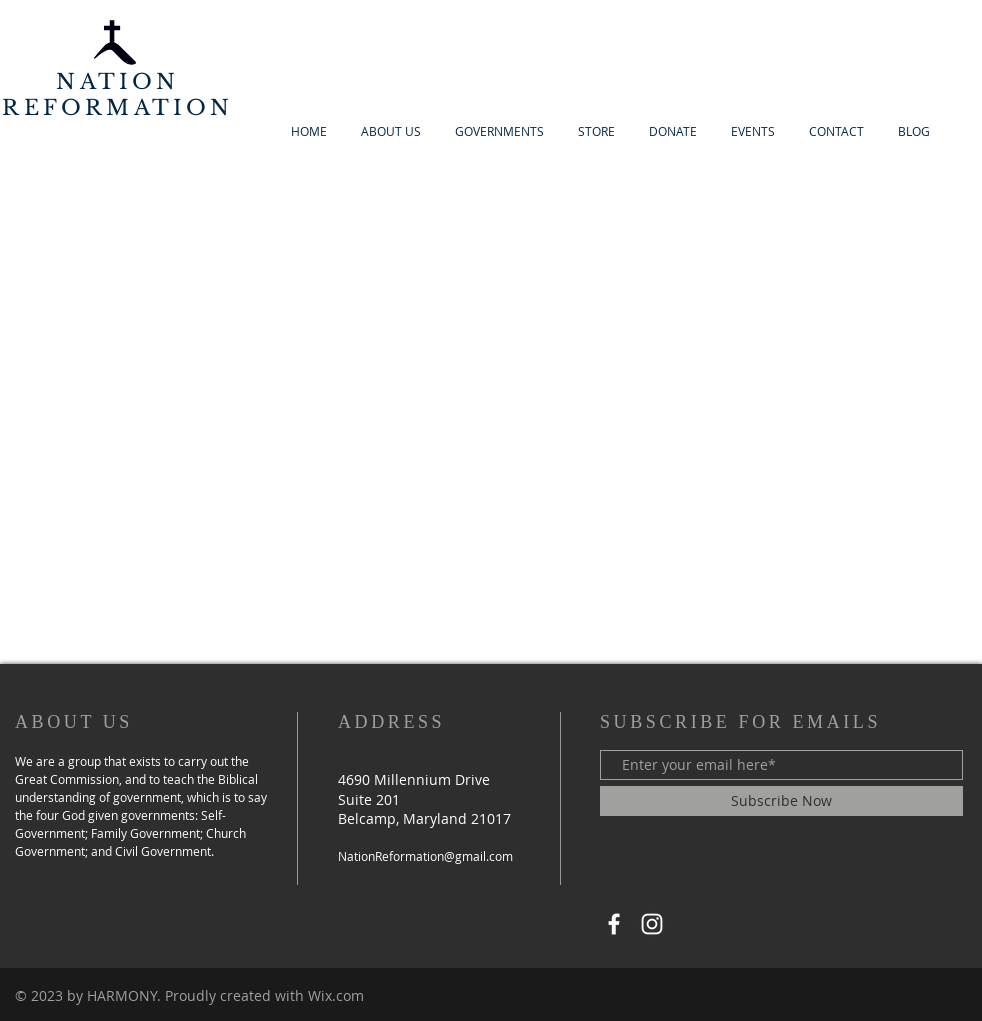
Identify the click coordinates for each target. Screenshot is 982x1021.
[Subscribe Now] (781, 801)
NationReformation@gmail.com (425, 856)
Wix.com (336, 995)
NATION (117, 82)
